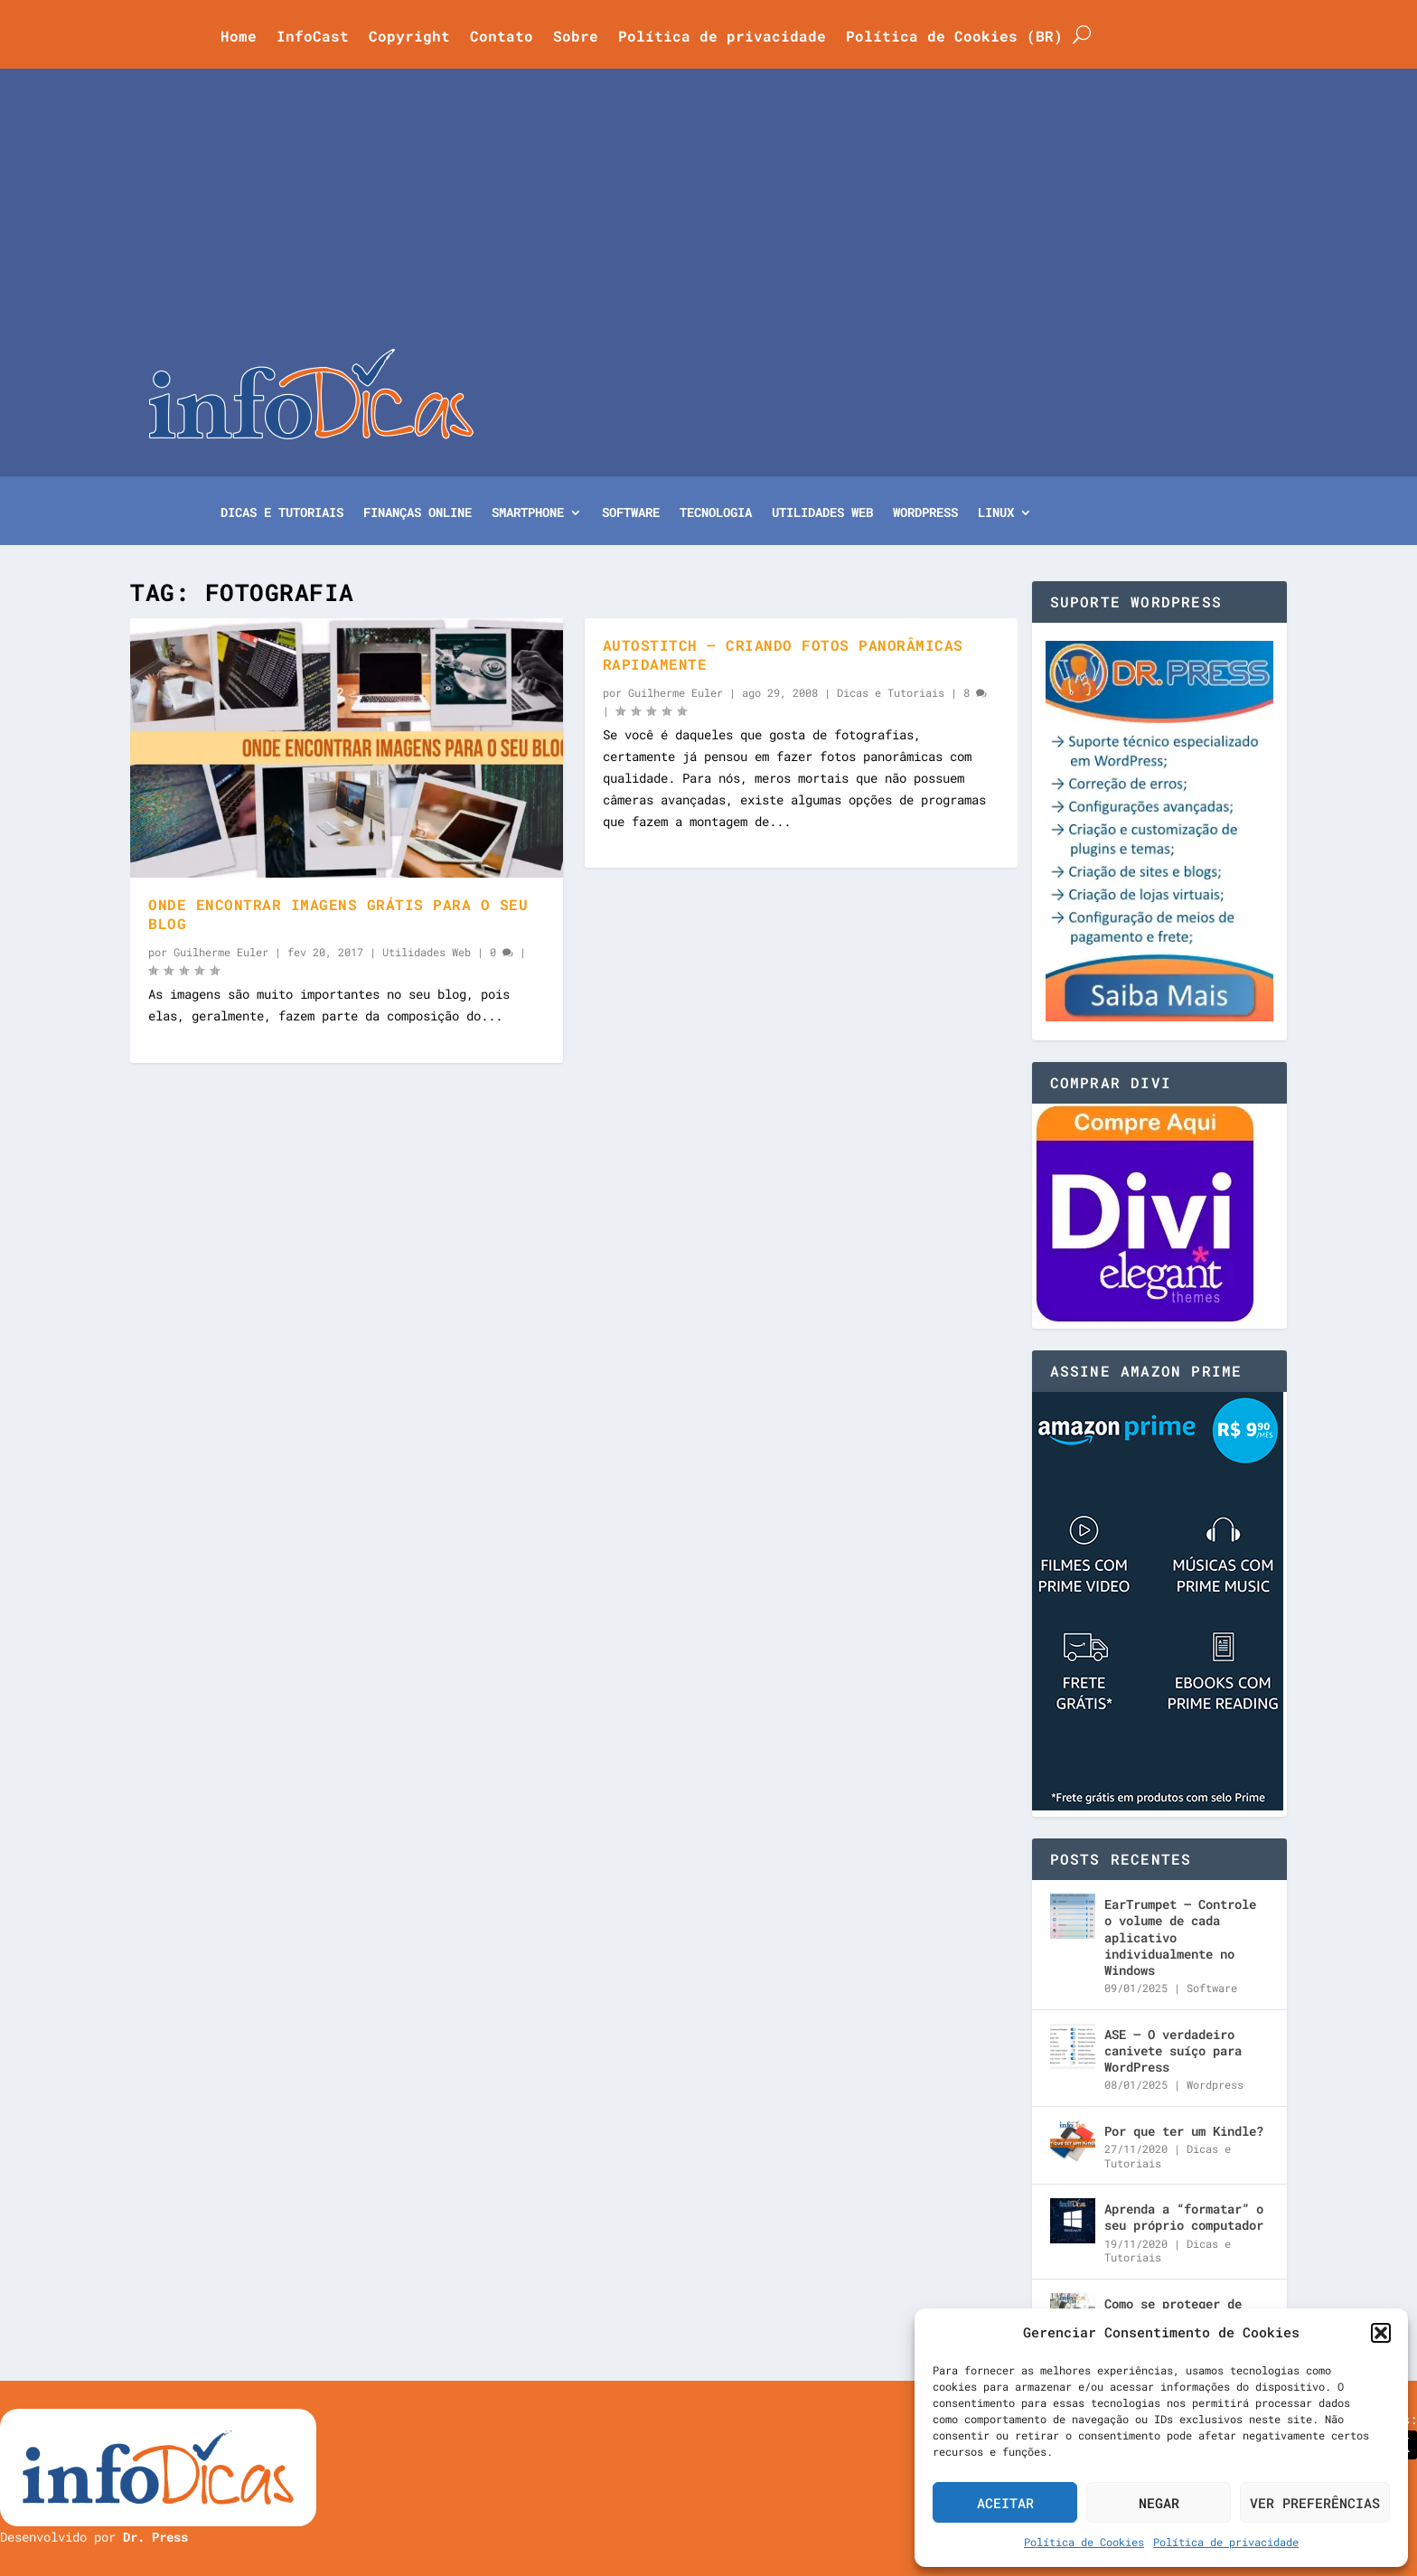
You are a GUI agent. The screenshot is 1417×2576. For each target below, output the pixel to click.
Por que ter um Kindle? (1183, 2130)
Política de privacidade (1226, 2541)
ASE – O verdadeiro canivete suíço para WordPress (1173, 2050)
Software (631, 513)
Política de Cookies (1084, 2541)
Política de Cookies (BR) (954, 37)
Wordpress (1215, 2084)
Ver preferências (1315, 2503)
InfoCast (313, 37)
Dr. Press (155, 2536)
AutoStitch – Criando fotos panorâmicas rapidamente (783, 654)
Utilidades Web (822, 513)
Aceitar (1005, 2503)
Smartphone (528, 513)
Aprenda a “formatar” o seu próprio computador (1183, 2216)
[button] (1381, 2333)
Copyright (409, 37)
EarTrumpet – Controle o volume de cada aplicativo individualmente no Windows (1180, 1937)
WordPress (925, 513)
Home (239, 37)
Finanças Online (417, 513)
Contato (501, 37)
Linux (996, 513)
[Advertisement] (708, 213)
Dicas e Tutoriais (282, 513)
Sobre (575, 37)
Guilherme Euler (221, 952)
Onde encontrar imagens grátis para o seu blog (338, 914)
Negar (1159, 2503)
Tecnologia (716, 513)
